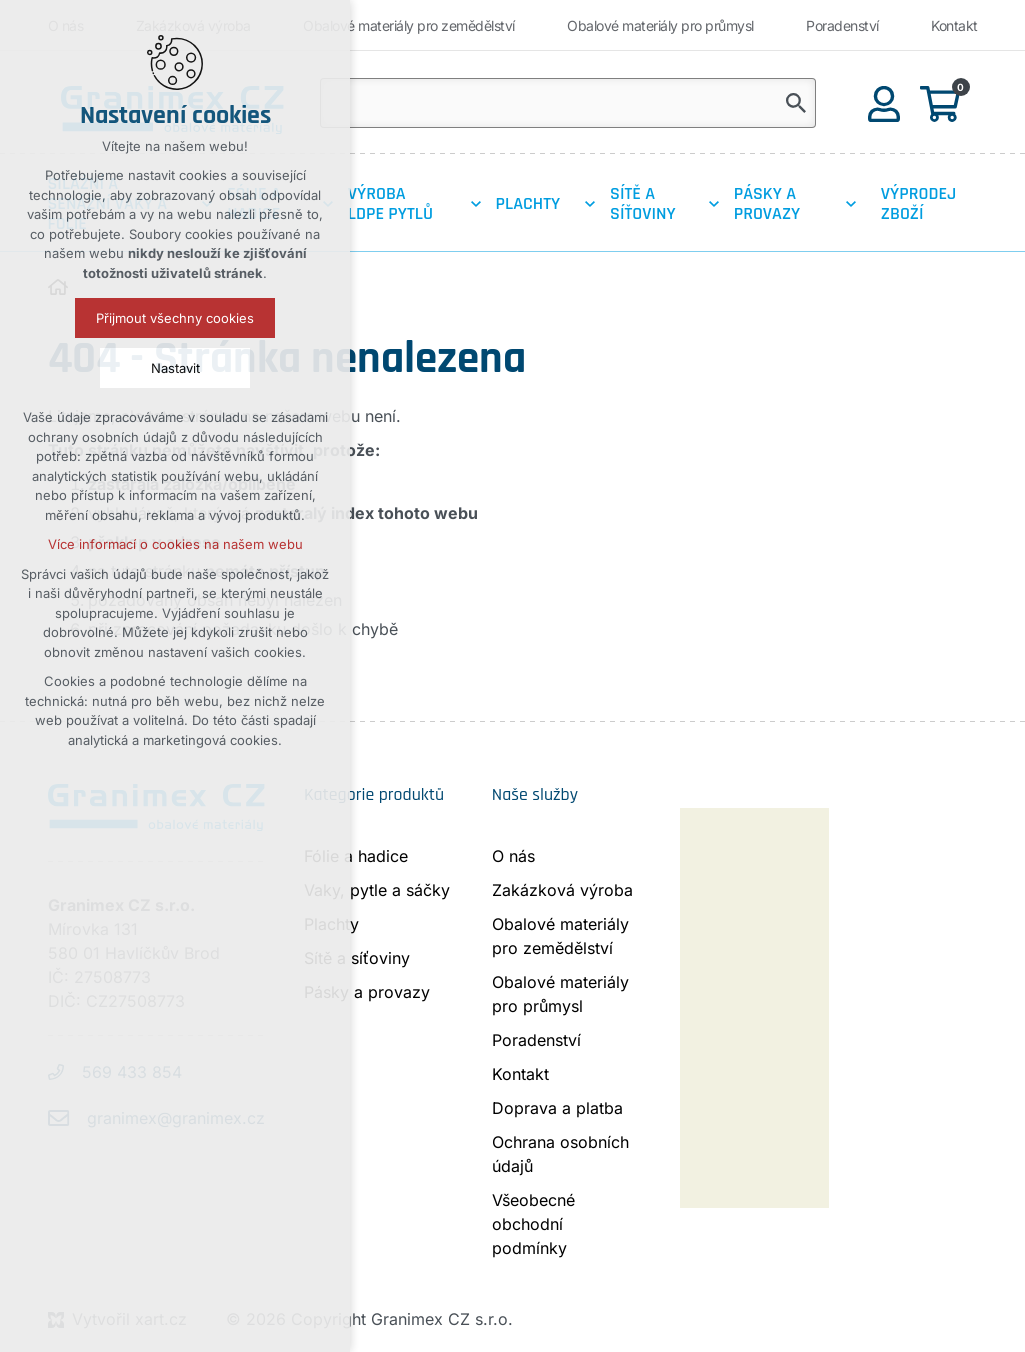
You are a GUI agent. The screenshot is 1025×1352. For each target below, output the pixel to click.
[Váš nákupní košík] (944, 102)
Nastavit (175, 368)
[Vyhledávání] (796, 103)
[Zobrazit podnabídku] (476, 204)
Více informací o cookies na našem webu (175, 544)
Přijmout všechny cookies (175, 318)
